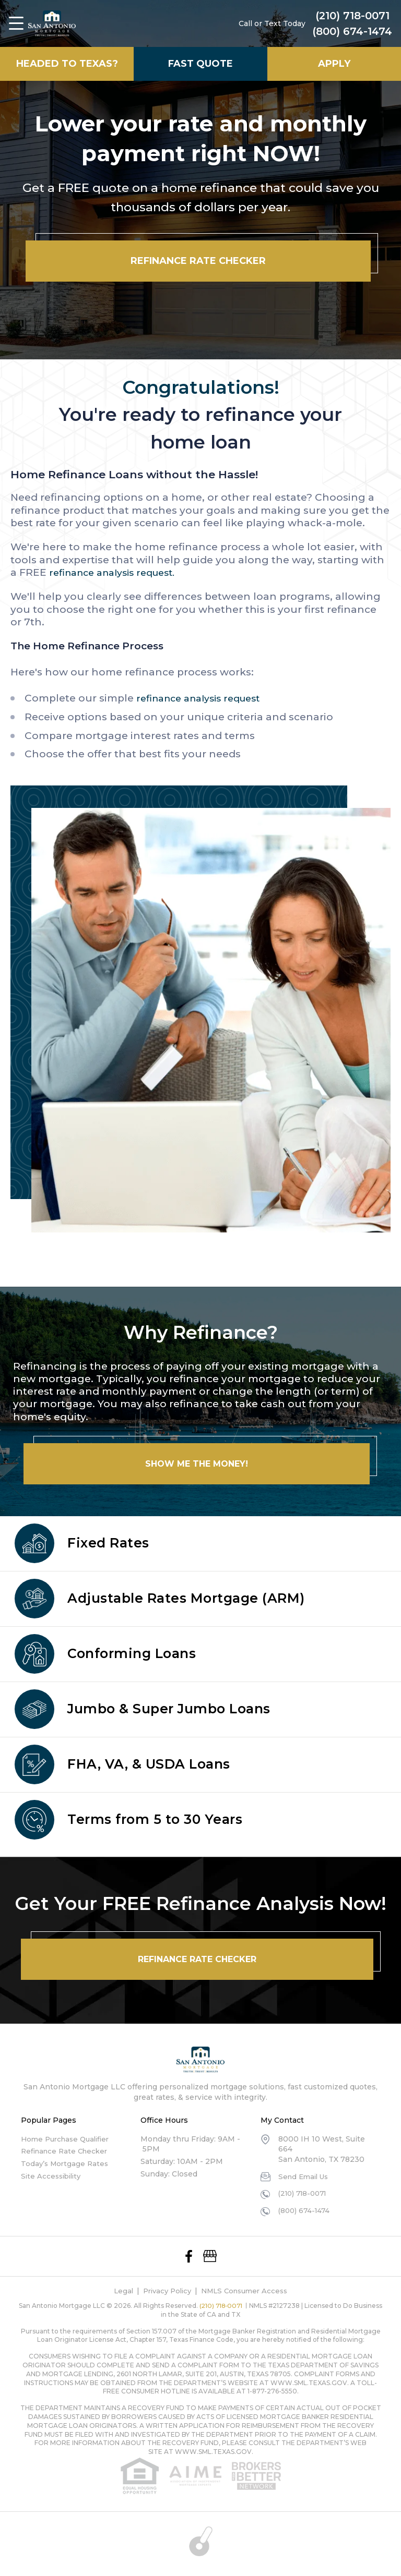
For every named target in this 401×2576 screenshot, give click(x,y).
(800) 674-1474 (352, 32)
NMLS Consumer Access (246, 2290)
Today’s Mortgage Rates (66, 2163)
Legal (118, 2290)
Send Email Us (305, 2176)
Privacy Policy (164, 2290)
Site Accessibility (53, 2176)
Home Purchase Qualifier (68, 2139)
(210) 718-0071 (352, 16)
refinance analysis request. (118, 572)
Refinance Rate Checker (67, 2151)
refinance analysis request (204, 698)
